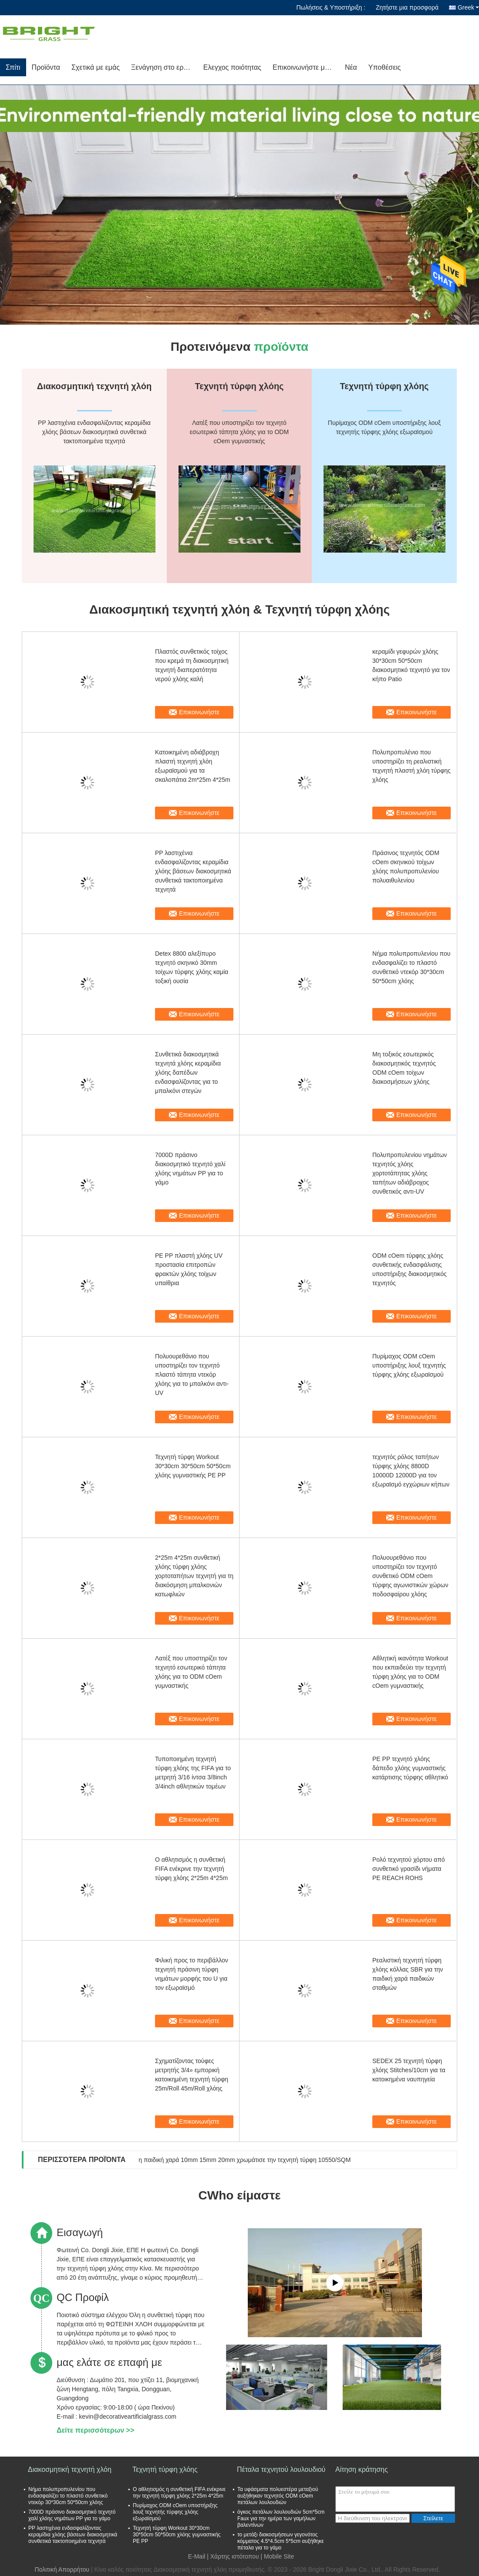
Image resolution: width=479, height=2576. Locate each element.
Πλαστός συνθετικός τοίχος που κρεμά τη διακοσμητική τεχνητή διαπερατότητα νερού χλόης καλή (192, 665)
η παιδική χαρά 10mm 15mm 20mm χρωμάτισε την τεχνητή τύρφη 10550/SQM (244, 2159)
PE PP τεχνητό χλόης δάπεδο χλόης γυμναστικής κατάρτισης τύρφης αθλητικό (410, 1768)
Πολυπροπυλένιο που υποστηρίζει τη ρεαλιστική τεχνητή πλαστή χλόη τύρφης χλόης (411, 766)
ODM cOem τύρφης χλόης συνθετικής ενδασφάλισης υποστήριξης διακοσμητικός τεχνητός (409, 1269)
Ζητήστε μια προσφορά (407, 7)
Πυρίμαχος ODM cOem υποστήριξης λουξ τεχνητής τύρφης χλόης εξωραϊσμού (409, 1365)
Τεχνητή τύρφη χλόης (165, 2469)
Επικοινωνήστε (199, 712)
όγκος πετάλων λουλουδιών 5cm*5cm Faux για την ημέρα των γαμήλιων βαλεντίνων (280, 2518)
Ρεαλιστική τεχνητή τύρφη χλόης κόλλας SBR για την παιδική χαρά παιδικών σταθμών (407, 1974)
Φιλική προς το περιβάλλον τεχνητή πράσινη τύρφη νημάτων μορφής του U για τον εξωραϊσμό (191, 1974)
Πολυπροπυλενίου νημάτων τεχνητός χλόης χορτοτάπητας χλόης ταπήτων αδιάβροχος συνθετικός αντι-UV (409, 1173)
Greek (468, 7)
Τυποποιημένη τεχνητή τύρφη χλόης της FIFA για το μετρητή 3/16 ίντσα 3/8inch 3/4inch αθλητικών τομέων (193, 1772)
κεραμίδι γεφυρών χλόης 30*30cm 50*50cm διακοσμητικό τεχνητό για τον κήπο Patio (411, 665)
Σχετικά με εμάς (95, 67)
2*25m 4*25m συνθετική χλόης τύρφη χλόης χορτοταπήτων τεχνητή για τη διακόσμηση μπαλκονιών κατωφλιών (194, 1576)
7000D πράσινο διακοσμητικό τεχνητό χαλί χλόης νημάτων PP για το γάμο (190, 1168)
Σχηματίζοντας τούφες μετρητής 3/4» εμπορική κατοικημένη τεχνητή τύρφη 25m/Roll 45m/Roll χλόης (191, 2074)
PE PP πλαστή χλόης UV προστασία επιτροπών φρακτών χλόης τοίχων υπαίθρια (189, 1269)
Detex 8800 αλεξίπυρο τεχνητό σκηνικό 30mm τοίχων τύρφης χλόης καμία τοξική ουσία (191, 967)
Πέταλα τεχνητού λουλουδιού (281, 2469)
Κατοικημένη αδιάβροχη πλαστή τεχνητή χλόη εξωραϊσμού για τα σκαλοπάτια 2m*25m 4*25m (192, 766)
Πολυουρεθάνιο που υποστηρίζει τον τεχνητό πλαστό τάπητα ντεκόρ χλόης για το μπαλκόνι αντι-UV (192, 1374)
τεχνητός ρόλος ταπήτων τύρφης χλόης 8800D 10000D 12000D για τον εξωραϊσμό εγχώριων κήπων (410, 1470)
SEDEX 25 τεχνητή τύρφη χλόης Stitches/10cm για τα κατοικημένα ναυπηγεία (408, 2070)
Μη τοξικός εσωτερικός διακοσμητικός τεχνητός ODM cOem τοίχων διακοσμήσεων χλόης (404, 1068)
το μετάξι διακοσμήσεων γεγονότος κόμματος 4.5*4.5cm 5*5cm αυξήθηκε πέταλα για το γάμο (280, 2541)
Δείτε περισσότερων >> (95, 2430)
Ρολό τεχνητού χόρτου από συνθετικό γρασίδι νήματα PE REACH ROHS (408, 1868)
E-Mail (197, 2556)
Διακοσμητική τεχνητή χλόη (69, 2469)
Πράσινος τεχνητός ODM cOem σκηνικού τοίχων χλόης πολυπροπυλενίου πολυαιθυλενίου (405, 866)
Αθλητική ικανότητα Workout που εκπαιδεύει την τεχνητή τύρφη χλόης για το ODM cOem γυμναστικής (410, 1672)
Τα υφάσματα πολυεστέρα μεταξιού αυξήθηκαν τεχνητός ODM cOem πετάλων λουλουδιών (277, 2495)
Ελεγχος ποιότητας (232, 67)
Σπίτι (13, 67)
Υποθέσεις (384, 67)
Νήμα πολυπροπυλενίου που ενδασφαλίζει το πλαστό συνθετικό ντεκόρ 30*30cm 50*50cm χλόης (411, 967)
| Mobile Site (277, 2556)
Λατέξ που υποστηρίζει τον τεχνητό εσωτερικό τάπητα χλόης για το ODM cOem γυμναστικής (191, 1672)
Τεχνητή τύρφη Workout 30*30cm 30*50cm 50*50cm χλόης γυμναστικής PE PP (193, 1466)
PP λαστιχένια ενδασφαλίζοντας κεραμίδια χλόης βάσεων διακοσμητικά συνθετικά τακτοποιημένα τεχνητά (193, 871)
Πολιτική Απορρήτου (62, 2569)
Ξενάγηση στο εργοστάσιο (164, 67)
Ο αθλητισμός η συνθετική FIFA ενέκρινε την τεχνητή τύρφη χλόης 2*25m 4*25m (191, 1868)
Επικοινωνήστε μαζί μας (306, 67)
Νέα (351, 67)
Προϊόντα (46, 67)
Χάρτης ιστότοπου (234, 2556)
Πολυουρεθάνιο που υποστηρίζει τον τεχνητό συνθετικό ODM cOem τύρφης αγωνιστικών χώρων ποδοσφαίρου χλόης (410, 1576)
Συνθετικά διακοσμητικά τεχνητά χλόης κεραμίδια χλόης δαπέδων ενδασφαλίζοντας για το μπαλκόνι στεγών (188, 1072)
